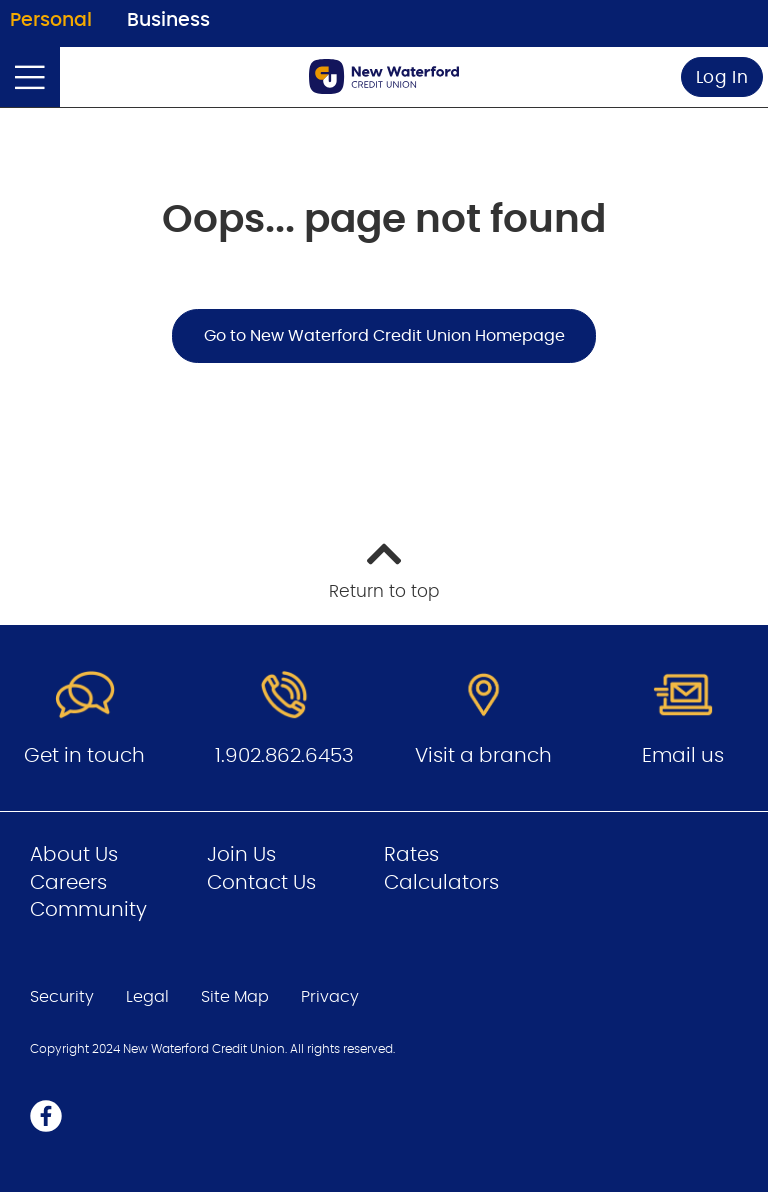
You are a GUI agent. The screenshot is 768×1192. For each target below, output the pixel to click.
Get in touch (84, 756)
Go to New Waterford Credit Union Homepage (384, 336)
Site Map (235, 997)
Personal (51, 20)
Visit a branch (483, 756)
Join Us (241, 855)
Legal (147, 997)
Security (62, 997)
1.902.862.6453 (284, 756)
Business (168, 20)
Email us (683, 756)
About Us (74, 855)
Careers (68, 883)
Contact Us (261, 883)
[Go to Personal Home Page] (384, 76)
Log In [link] (722, 77)
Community (88, 910)
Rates (411, 855)
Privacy (330, 997)
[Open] (30, 77)
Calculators (441, 883)
